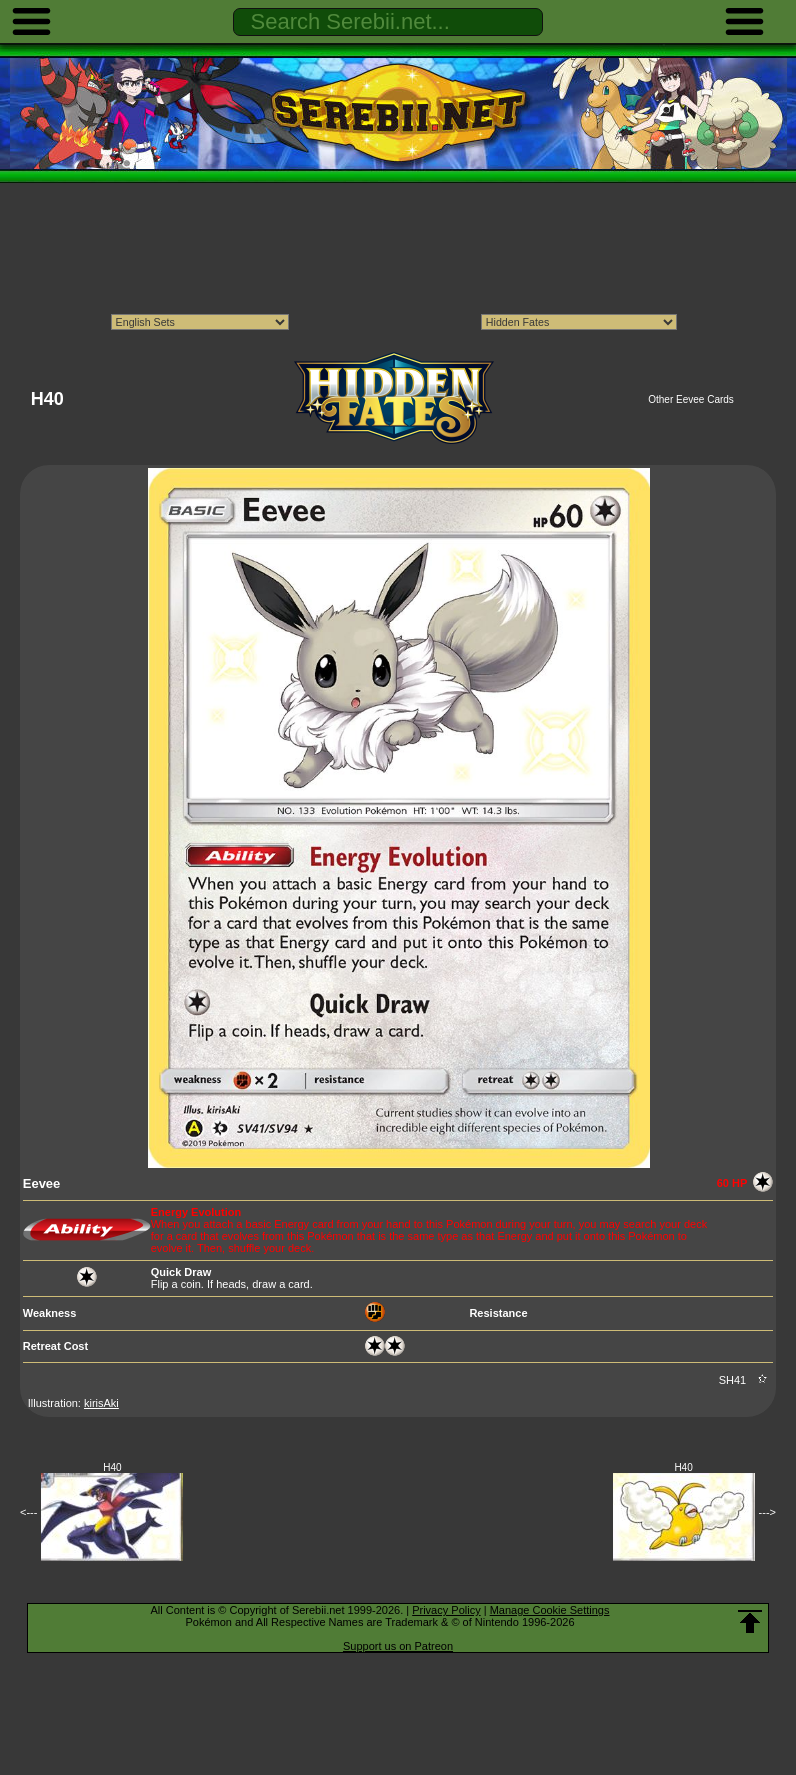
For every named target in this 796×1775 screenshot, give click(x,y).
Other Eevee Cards (691, 399)
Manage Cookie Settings (550, 1610)
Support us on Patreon (398, 1646)
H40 (112, 1467)
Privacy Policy (446, 1610)
